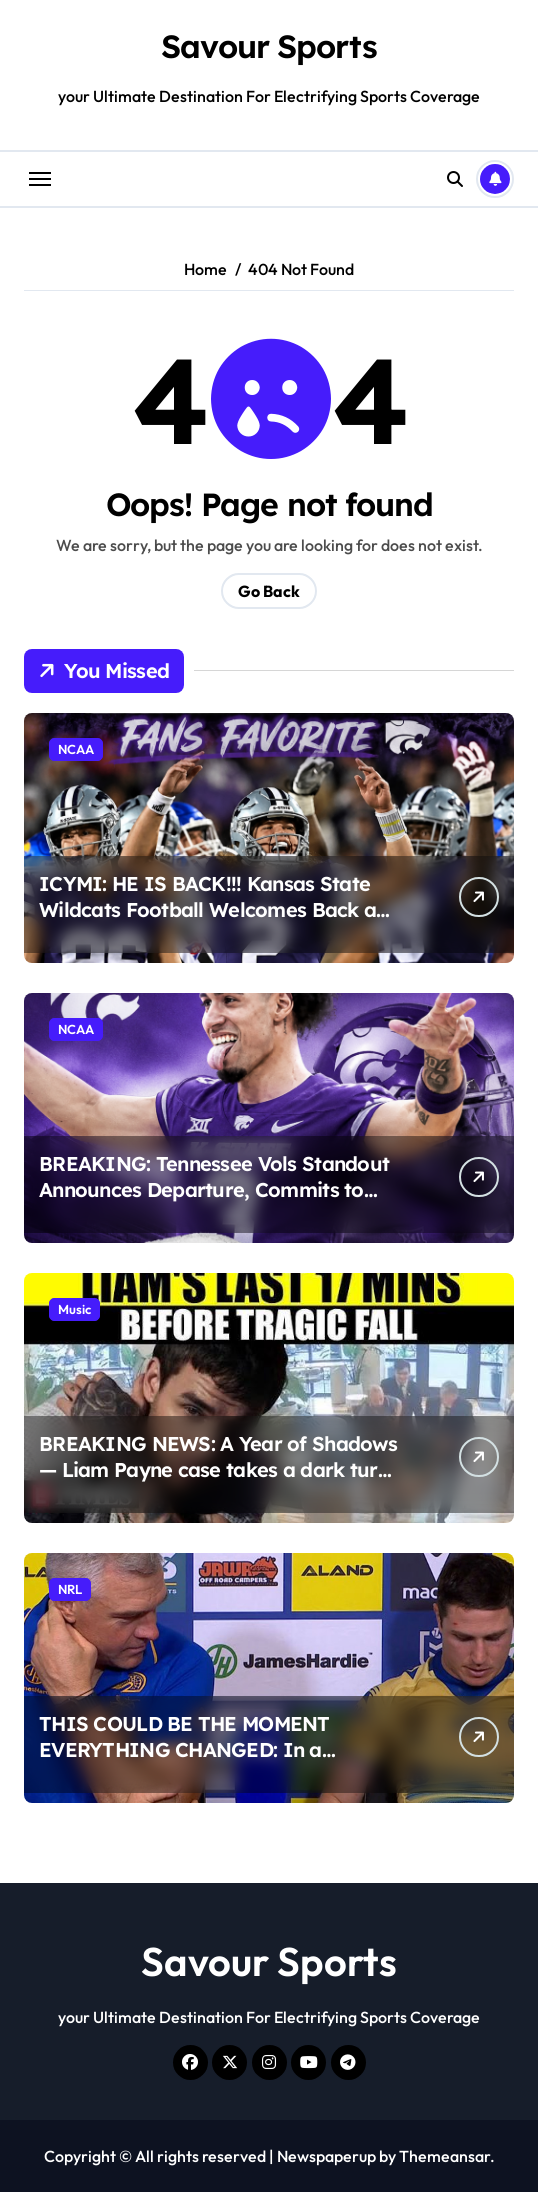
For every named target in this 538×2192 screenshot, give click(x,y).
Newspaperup (326, 2156)
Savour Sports (268, 46)
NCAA (76, 749)
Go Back (269, 591)
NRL (70, 1589)
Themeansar (444, 2156)
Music (74, 1309)
